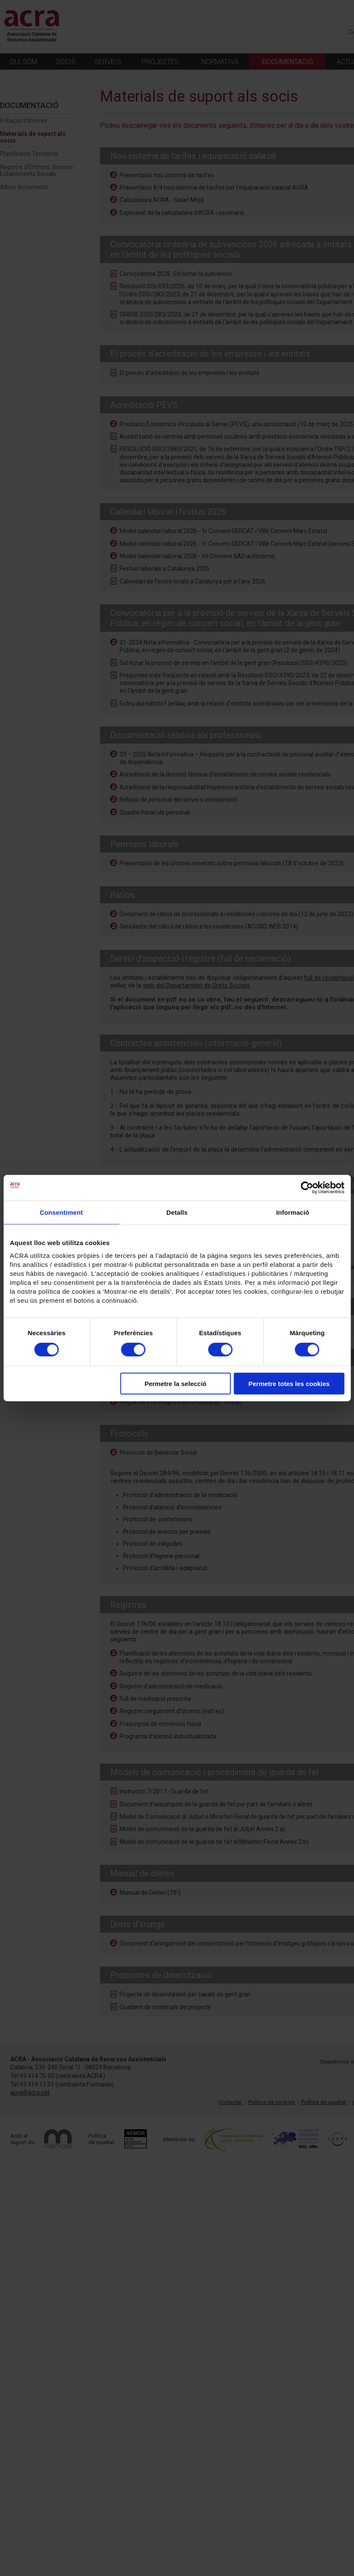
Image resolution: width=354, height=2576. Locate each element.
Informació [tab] (293, 1212)
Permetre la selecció (175, 1383)
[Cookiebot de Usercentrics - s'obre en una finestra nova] (306, 1187)
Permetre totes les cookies (289, 1383)
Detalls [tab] (177, 1212)
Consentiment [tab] (61, 1212)
